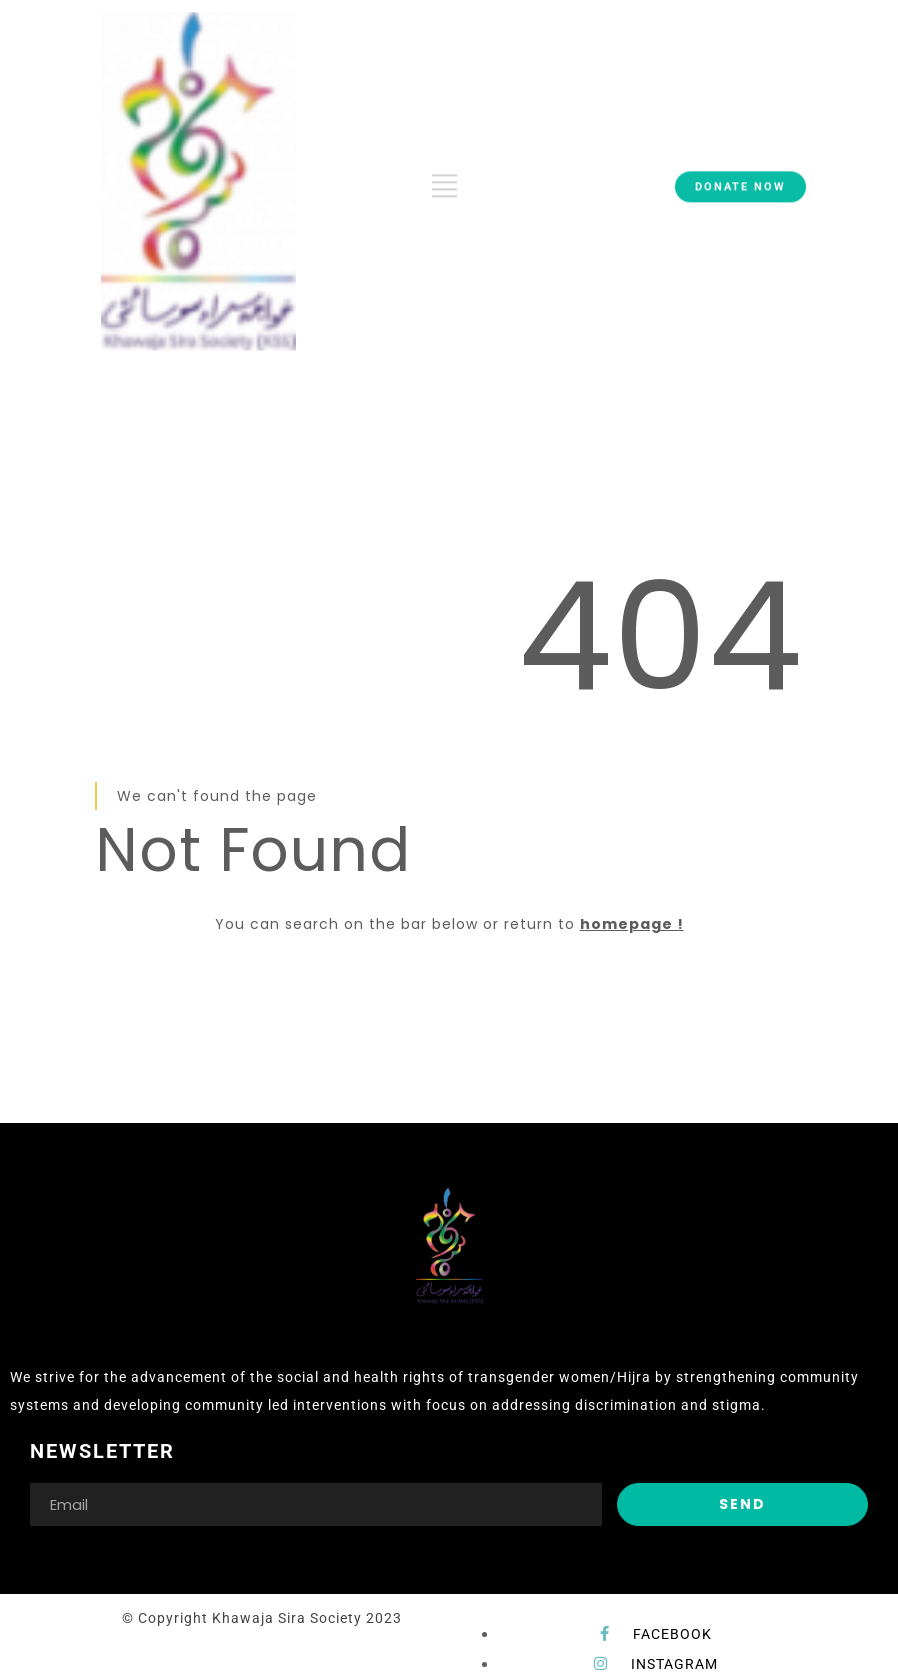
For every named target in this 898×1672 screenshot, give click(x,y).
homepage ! (632, 924)
